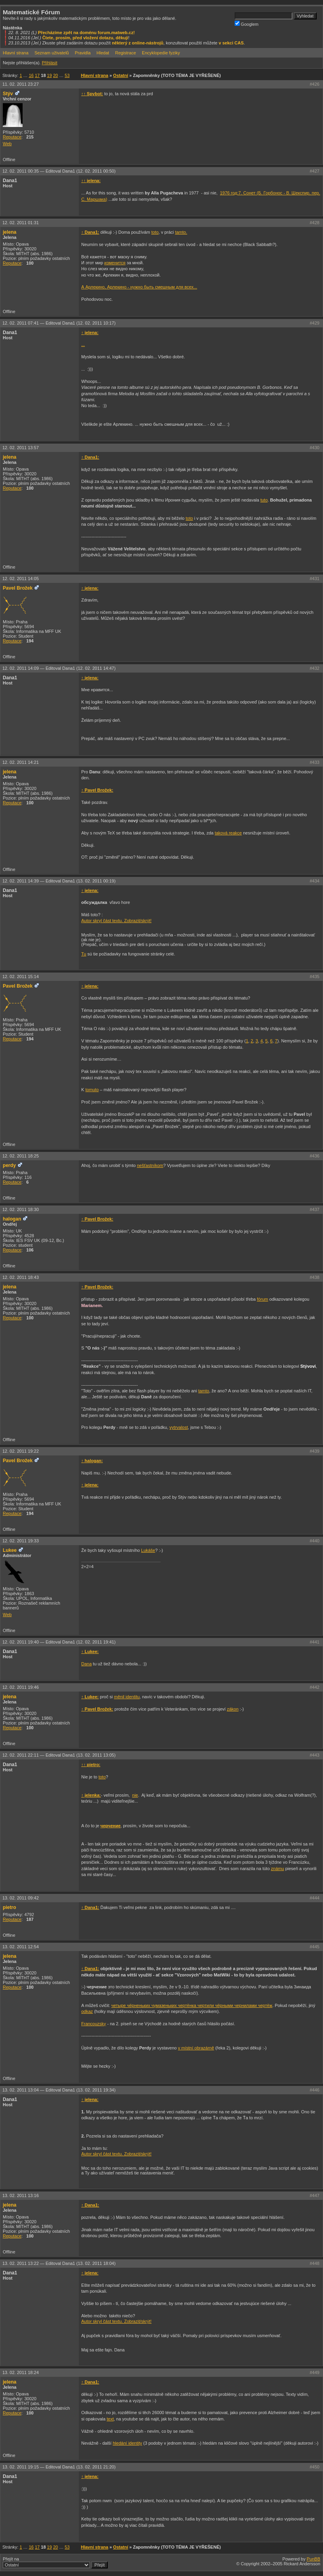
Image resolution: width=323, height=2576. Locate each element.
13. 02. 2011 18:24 (20, 2372)
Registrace (125, 52)
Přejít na (55, 2562)
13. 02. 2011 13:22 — (59, 2263)
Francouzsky (93, 2023)
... (83, 344)
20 (55, 75)
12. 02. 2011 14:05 (20, 578)
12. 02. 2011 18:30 (20, 1209)
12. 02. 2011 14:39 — (59, 881)
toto (155, 232)
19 (49, 75)
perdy (9, 1165)
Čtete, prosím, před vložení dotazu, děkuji (85, 37)
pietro (9, 1907)
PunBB (313, 2559)
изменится (114, 262)
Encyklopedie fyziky (161, 52)
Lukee (10, 1550)
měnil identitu (127, 1696)
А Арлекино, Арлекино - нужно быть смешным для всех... (139, 287)
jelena (9, 232)
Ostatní (120, 75)
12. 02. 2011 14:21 (20, 762)
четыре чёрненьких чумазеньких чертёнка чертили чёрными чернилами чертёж (191, 2005)
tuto (264, 500)
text (110, 2418)
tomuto (92, 1089)
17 (37, 75)
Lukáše (148, 1550)
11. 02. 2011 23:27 (20, 84)
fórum (262, 1299)
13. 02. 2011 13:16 (20, 2195)
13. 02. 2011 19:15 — (59, 2467)
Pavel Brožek (17, 588)
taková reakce (228, 832)
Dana (86, 1663)
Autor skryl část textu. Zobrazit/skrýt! (116, 920)
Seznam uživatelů (51, 52)
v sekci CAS (231, 42)
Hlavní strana (16, 52)
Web (7, 143)
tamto (203, 1390)
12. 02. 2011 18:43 (20, 1277)
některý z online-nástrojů (137, 42)
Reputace (12, 137)
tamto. (181, 232)
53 (67, 75)
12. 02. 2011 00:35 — (59, 171)
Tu (83, 954)
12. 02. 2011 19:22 (20, 1451)
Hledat (103, 52)
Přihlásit (49, 62)
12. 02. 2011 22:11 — (59, 1755)
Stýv (8, 93)
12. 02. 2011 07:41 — (59, 323)
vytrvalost (179, 1427)
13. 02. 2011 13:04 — (59, 2090)
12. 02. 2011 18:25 (20, 1155)
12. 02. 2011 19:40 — (59, 1642)
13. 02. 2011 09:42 (20, 1897)
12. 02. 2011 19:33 (20, 1540)
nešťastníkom (150, 1165)
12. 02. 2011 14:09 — (59, 668)
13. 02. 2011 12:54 (20, 1946)
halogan (12, 1219)
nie (135, 1795)
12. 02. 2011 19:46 (20, 1687)
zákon (232, 1709)
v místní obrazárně (196, 2047)
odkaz (87, 2011)
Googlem (247, 24)
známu (277, 1868)
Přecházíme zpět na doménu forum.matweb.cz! (86, 32)
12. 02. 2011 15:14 (20, 976)
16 (31, 75)
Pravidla (83, 52)
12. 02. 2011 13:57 (20, 447)
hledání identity (127, 2443)
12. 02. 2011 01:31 (20, 222)
